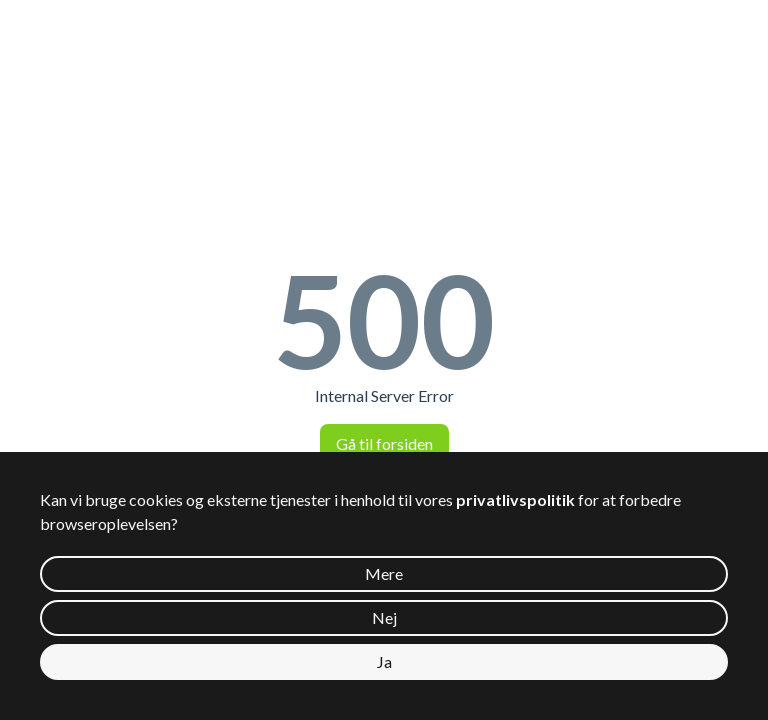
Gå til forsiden (384, 443)
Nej (384, 617)
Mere (384, 573)
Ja (384, 661)
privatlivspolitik (515, 499)
